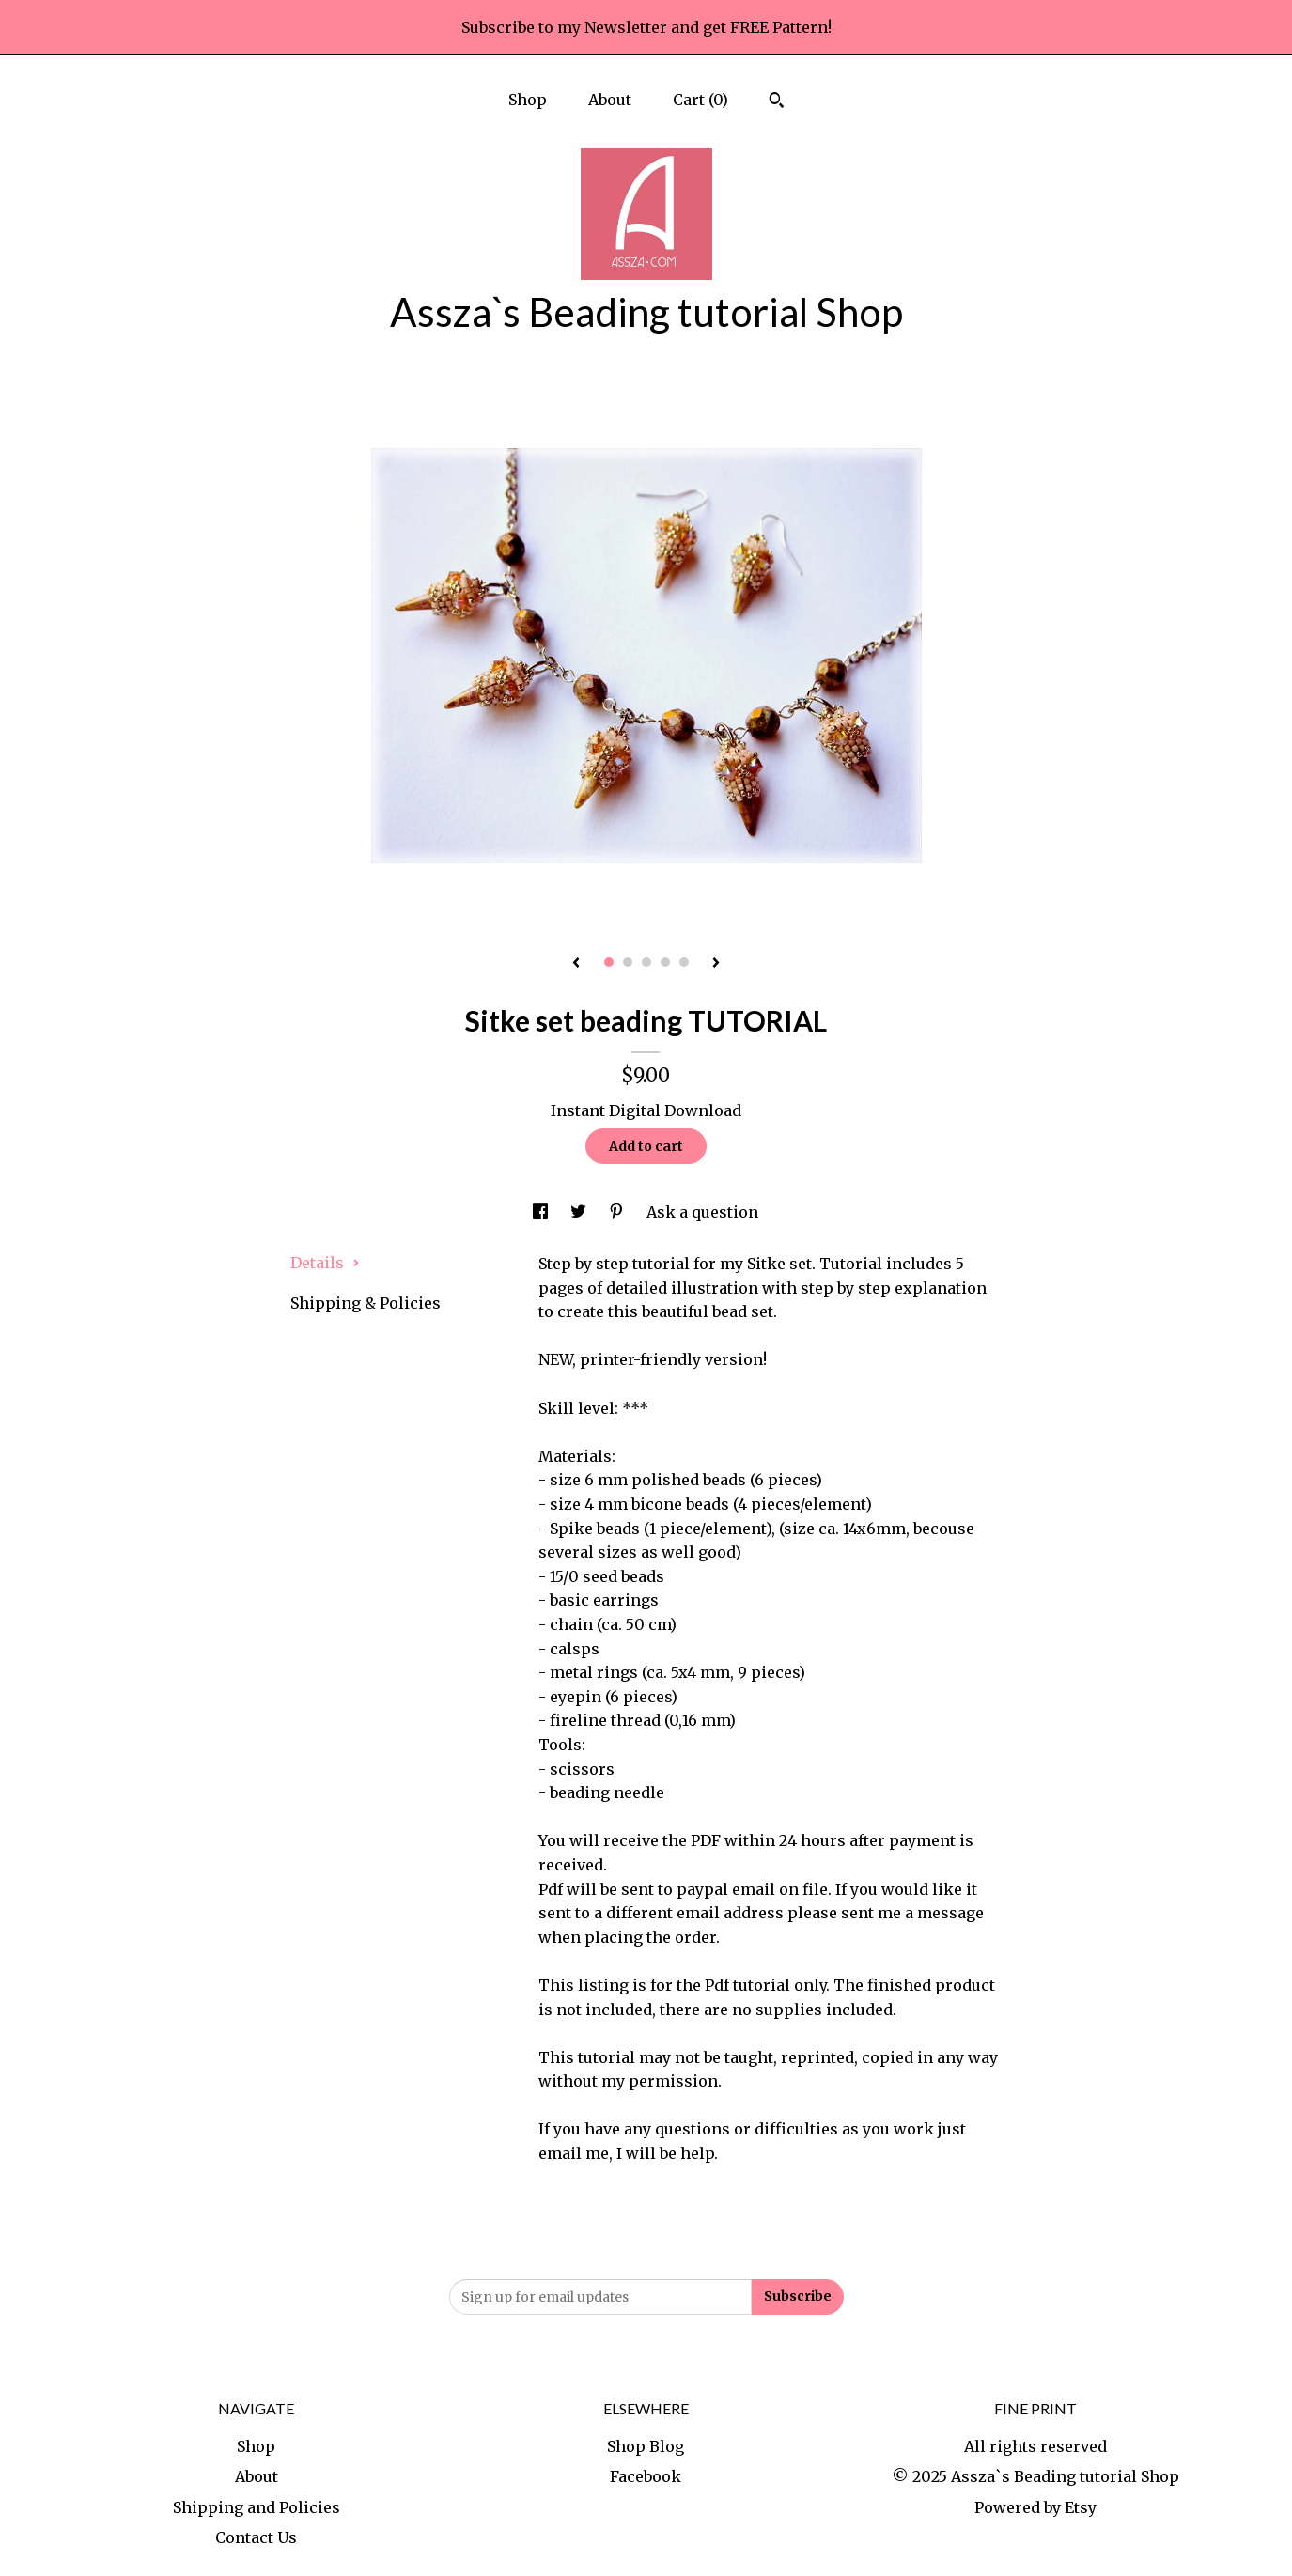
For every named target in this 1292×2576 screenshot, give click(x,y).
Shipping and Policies (256, 2507)
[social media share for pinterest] (618, 1212)
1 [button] (609, 962)
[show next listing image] (716, 963)
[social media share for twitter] (580, 1212)
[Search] (777, 102)
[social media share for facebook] (542, 1212)
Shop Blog (645, 2446)
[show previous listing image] (576, 963)
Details (325, 1262)
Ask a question (702, 1212)
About (609, 99)
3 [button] (646, 962)
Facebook (645, 2476)
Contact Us (256, 2537)
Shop (527, 99)
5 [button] (684, 962)
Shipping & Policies (365, 1303)
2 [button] (627, 962)
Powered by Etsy (1035, 2507)
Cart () (700, 99)
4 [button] (665, 962)
